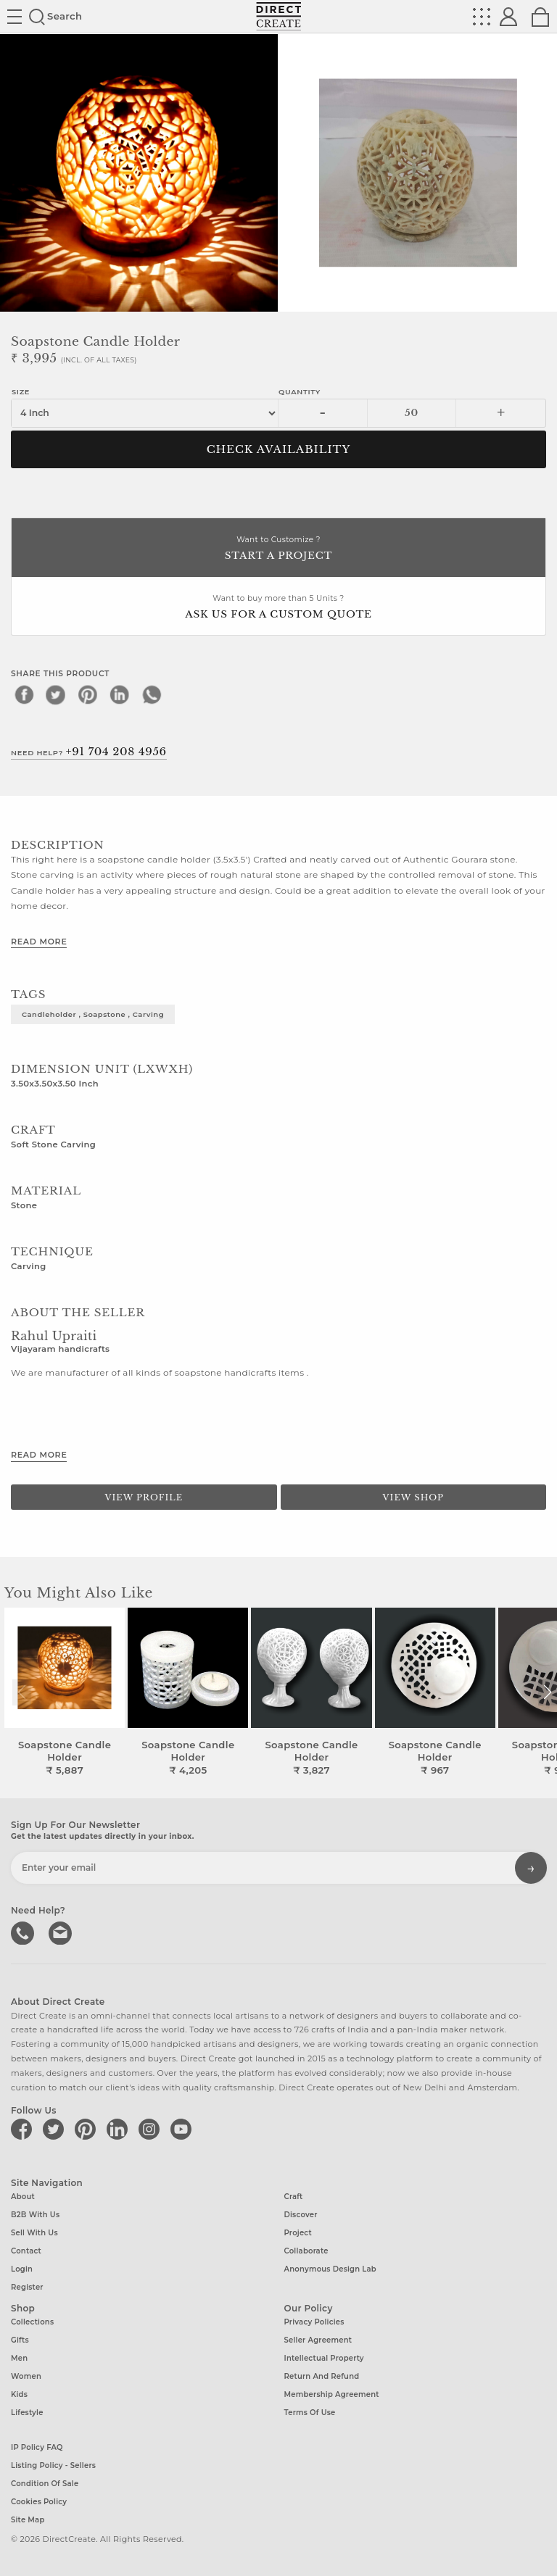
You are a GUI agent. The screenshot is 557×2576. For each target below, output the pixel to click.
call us (24, 1932)
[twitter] (56, 694)
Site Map (27, 2520)
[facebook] (24, 694)
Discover (301, 2214)
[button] (547, 1692)
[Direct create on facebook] (24, 2129)
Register (27, 2287)
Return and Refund (322, 2376)
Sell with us (34, 2233)
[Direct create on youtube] (183, 2129)
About (23, 2196)
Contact (26, 2251)
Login (22, 2269)
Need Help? (89, 751)
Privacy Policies (314, 2322)
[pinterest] (88, 694)
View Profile (143, 1497)
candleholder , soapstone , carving (93, 1014)
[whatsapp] (152, 694)
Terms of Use (310, 2412)
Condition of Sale (44, 2483)
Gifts (20, 2340)
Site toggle (14, 16)
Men (19, 2358)
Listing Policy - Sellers (53, 2465)
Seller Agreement (318, 2340)
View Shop (413, 1497)
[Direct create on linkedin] (120, 2129)
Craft (293, 2196)
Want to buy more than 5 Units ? (278, 608)
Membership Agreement (331, 2394)
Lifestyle (27, 2412)
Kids (19, 2394)
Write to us (62, 1932)
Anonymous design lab (330, 2269)
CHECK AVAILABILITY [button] (279, 449)
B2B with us (35, 2214)
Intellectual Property (324, 2358)
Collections (32, 2322)
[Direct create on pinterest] (88, 2129)
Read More (39, 941)
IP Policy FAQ (37, 2447)
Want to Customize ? (278, 549)
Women (26, 2376)
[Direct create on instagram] (152, 2129)
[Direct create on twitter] (56, 2129)
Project (298, 2233)
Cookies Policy (39, 2501)
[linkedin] (120, 694)
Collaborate (306, 2251)
